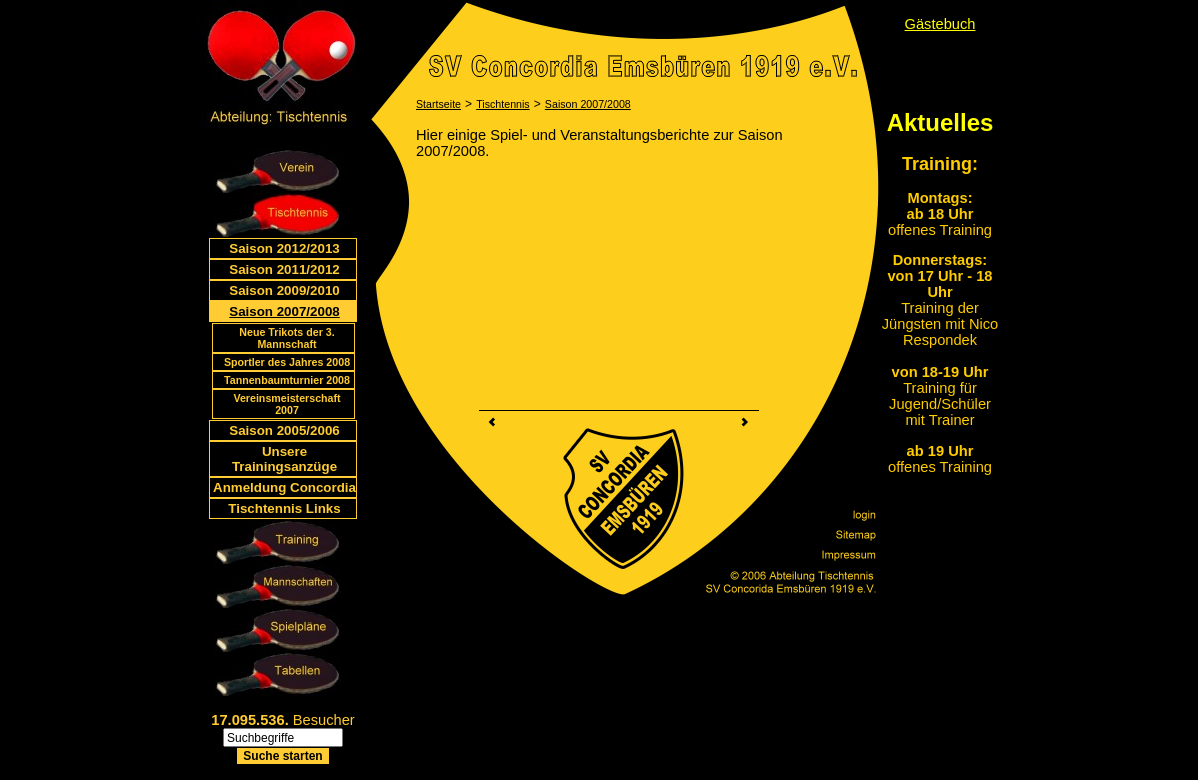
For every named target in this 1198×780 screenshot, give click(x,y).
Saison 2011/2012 (284, 269)
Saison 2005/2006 (284, 430)
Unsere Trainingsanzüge (284, 459)
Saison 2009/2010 (284, 290)
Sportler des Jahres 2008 (287, 362)
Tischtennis (503, 104)
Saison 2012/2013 (284, 248)
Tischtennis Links (284, 508)
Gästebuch (940, 24)
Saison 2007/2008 (284, 311)
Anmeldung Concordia (284, 487)
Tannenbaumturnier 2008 (287, 380)
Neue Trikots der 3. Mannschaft (286, 338)
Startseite (438, 104)
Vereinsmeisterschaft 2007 (286, 404)
